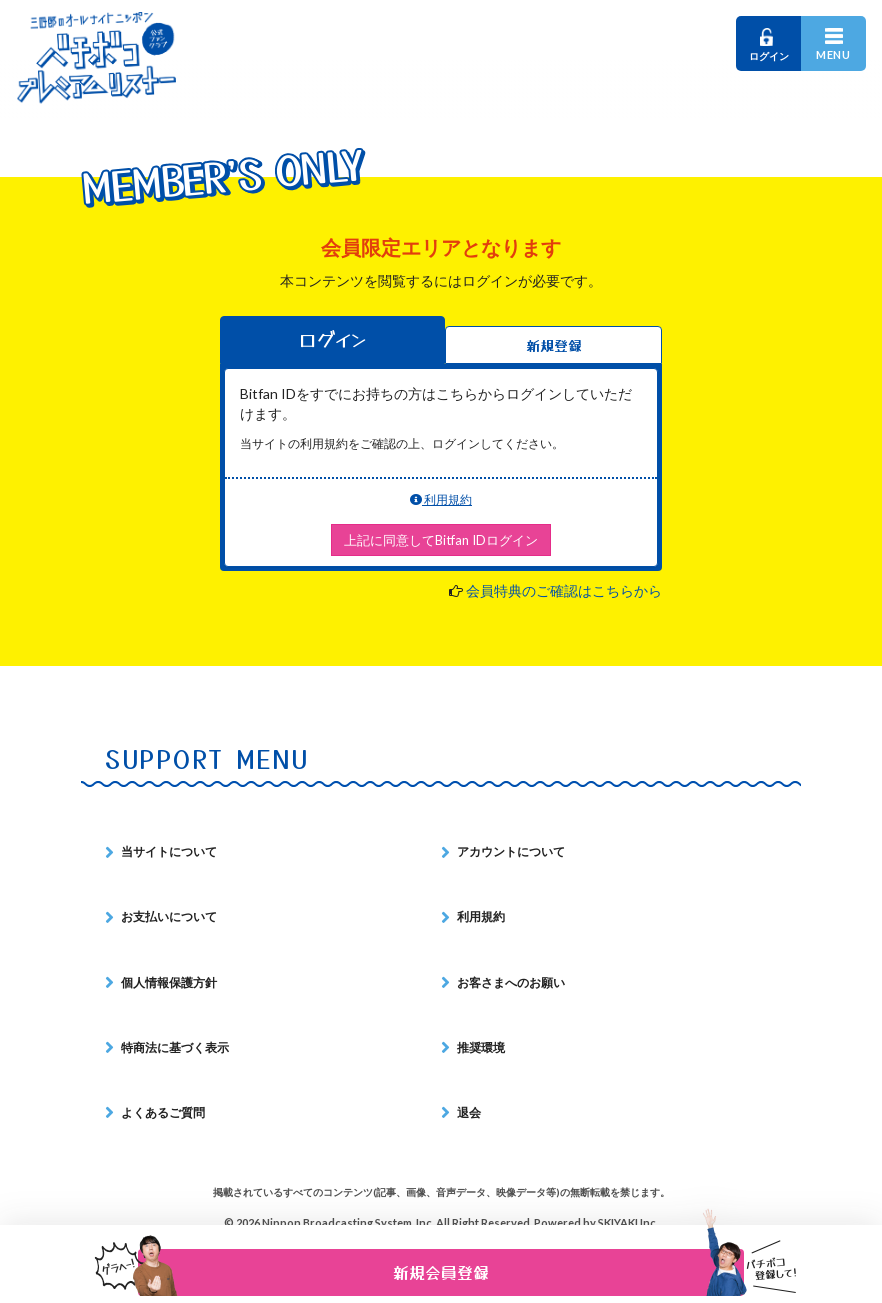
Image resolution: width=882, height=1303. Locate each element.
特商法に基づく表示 (175, 1047)
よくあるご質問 (163, 1112)
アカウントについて (511, 851)
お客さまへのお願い (511, 982)
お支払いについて (169, 916)
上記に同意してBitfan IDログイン (441, 540)
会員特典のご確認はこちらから (564, 590)
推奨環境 (481, 1047)
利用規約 (441, 499)
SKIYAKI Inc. (628, 1222)
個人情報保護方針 (169, 982)
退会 (469, 1112)
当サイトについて (169, 851)
